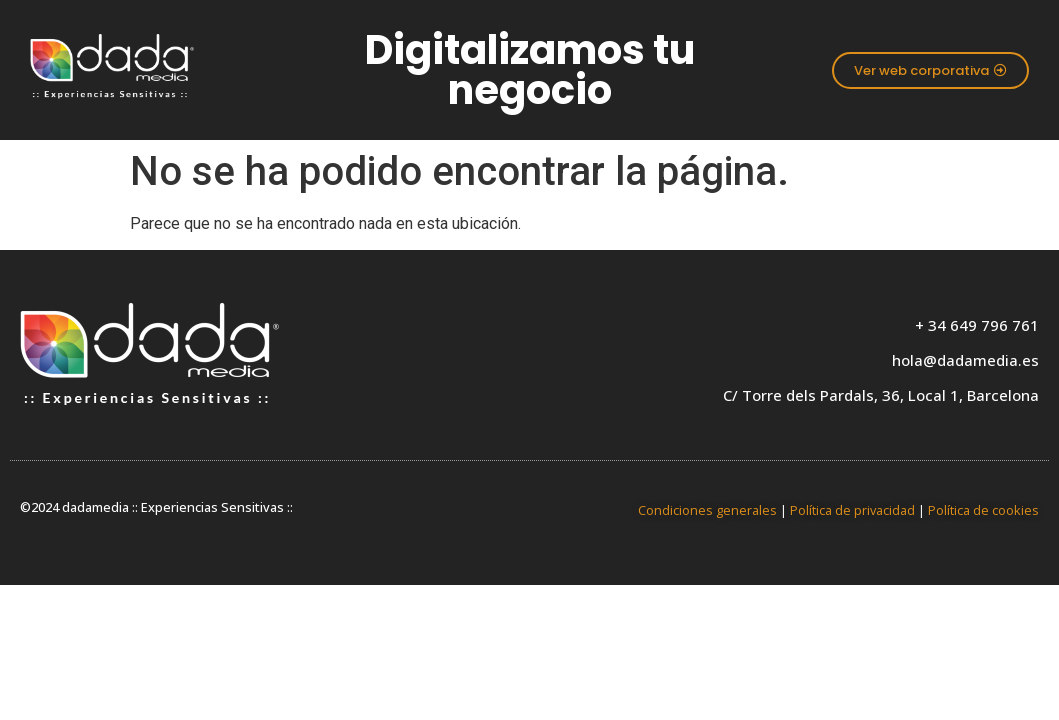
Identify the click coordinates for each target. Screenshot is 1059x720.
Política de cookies (983, 510)
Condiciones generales (707, 510)
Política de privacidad (852, 510)
